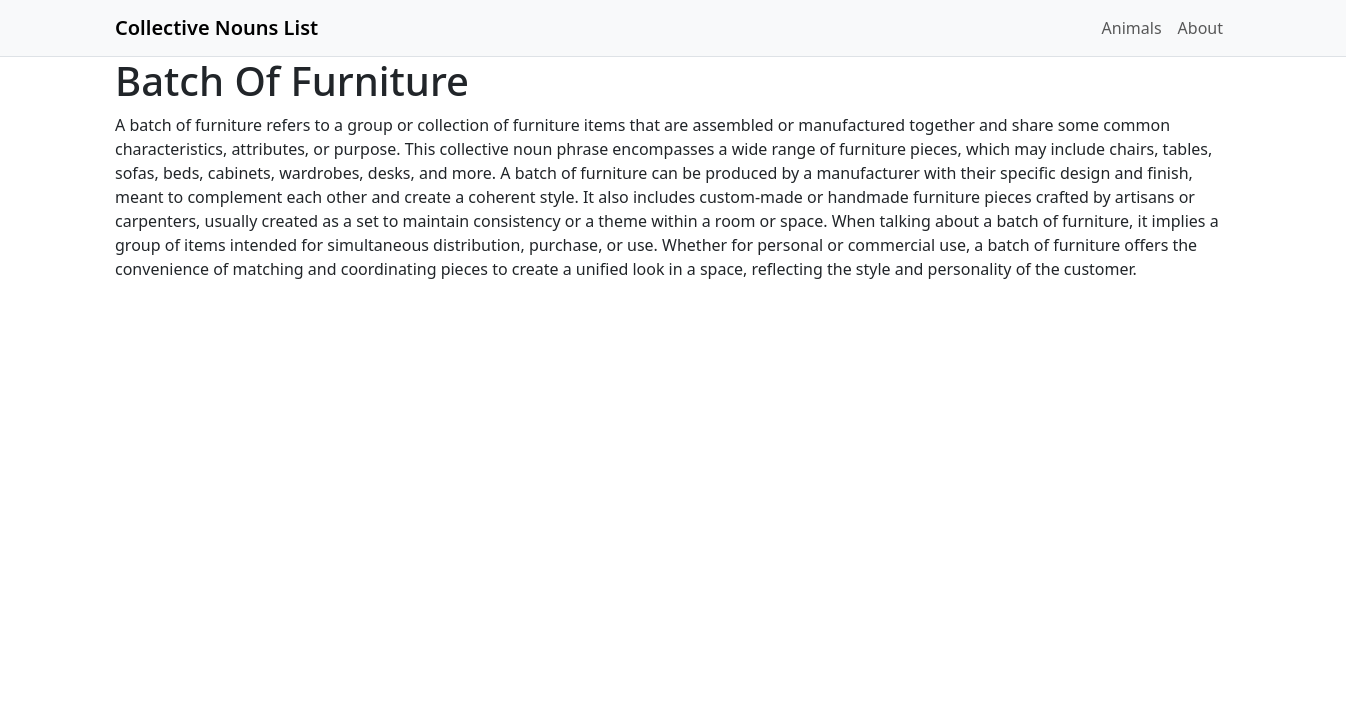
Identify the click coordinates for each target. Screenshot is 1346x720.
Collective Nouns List (216, 27)
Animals (1132, 28)
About (1200, 28)
